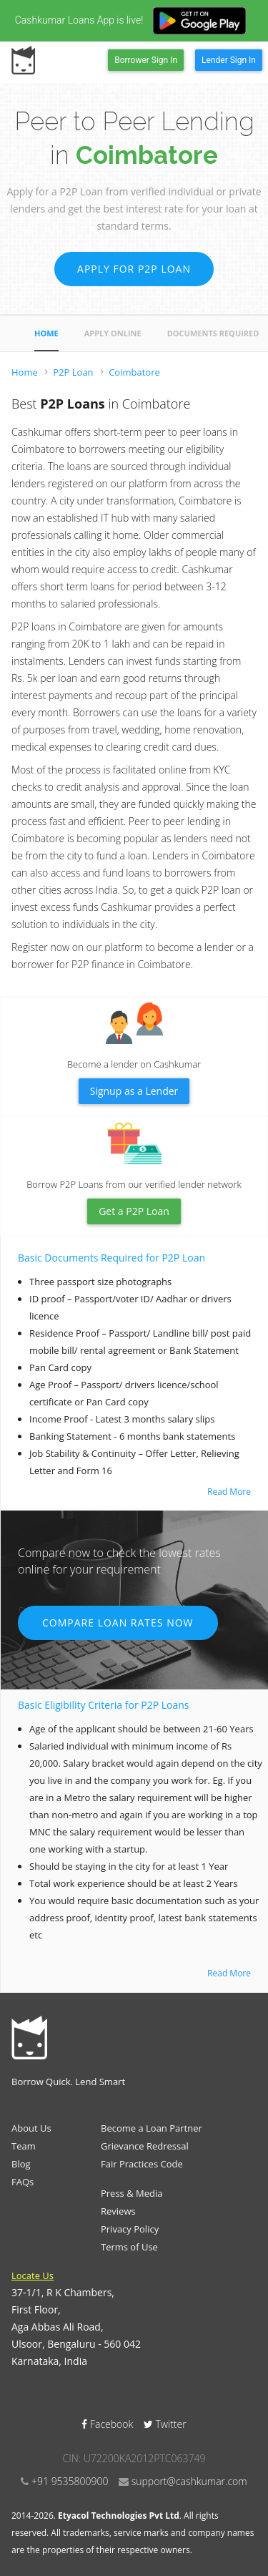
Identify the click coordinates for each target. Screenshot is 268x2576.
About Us (31, 2128)
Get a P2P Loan (134, 1211)
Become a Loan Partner (151, 2128)
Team (23, 2146)
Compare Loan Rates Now (118, 1622)
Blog (21, 2163)
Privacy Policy (130, 2229)
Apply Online (113, 333)
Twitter (165, 2424)
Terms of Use (129, 2246)
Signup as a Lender (134, 1091)
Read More (229, 1491)
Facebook (108, 2424)
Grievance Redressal (145, 2146)
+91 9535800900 (70, 2481)
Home (46, 333)
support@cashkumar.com (189, 2481)
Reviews (118, 2211)
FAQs (22, 2181)
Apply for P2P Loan (134, 268)
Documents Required (213, 333)
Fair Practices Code (142, 2163)
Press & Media (132, 2193)
